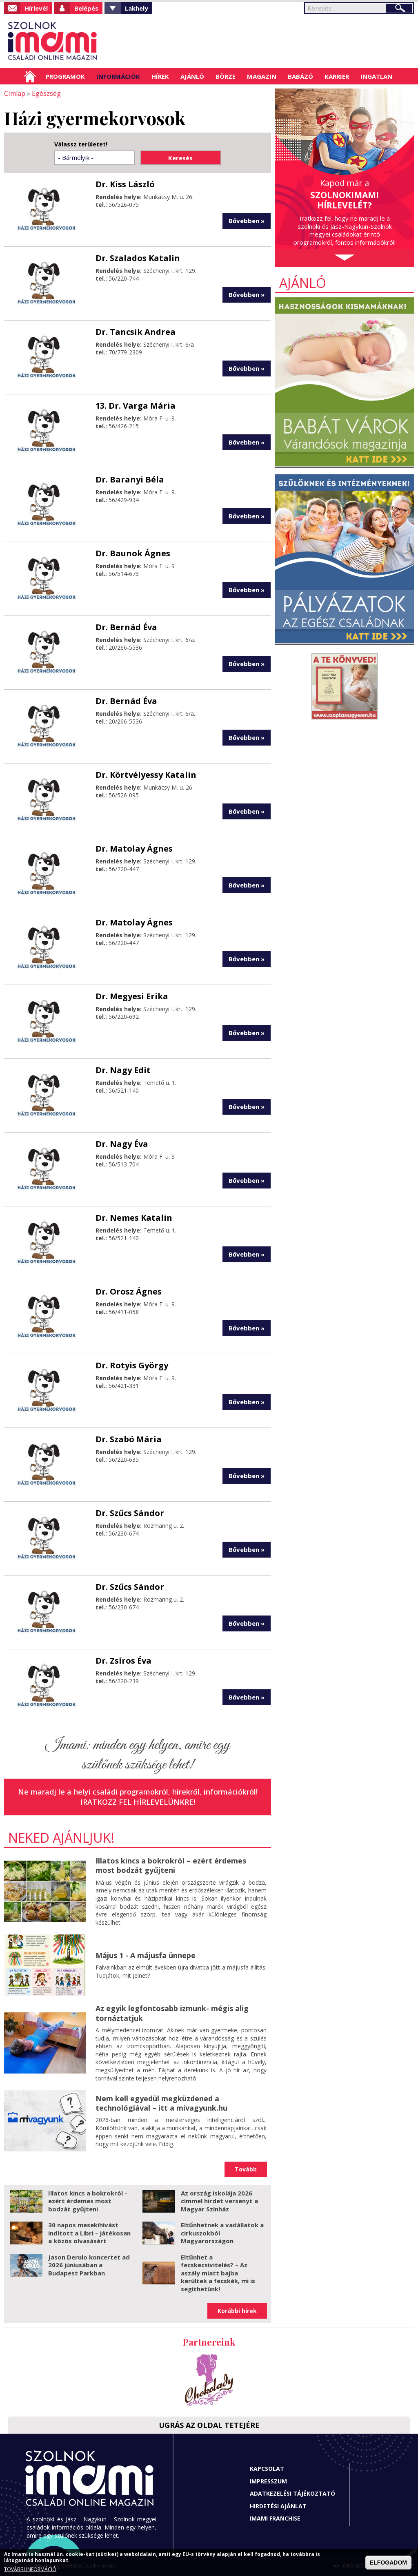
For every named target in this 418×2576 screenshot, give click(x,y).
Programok (65, 76)
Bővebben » (247, 220)
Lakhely (136, 8)
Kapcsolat (267, 2468)
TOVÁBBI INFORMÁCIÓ (30, 2569)
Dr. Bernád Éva (126, 626)
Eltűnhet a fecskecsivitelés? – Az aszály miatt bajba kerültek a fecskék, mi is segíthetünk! (218, 2273)
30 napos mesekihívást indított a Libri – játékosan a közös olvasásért (89, 2233)
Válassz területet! (80, 144)
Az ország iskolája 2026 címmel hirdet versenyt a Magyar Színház (219, 2201)
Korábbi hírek (237, 2311)
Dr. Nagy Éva (122, 1143)
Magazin (261, 76)
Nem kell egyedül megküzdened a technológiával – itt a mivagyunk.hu (161, 2102)
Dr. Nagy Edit (123, 1069)
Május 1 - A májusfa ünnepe (146, 1955)
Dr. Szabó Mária (129, 1438)
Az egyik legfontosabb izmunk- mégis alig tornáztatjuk (172, 2013)
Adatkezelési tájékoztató (292, 2493)
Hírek (160, 76)
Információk (118, 76)
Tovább (246, 2169)
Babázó (300, 76)
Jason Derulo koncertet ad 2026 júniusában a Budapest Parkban (89, 2265)
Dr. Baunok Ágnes (133, 552)
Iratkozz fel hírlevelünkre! (137, 1801)
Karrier (337, 76)
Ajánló (192, 76)
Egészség (45, 93)
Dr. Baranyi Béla (130, 479)
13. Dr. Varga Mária (136, 405)
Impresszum (268, 2481)
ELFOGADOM (388, 2562)
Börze (226, 76)
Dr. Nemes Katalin (134, 1217)
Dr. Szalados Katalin (138, 257)
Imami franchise (275, 2518)
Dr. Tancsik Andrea (136, 331)
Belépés (86, 8)
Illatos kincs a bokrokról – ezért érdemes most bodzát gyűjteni (171, 1865)
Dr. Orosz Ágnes (129, 1291)
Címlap (30, 76)
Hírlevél (36, 8)
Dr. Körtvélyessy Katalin (146, 774)
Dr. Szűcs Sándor (130, 1512)
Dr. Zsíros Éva (123, 1660)
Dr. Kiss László (125, 183)
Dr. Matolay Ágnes (134, 848)
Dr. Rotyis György (132, 1364)
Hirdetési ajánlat (278, 2506)
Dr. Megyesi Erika (132, 995)
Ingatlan (376, 76)
